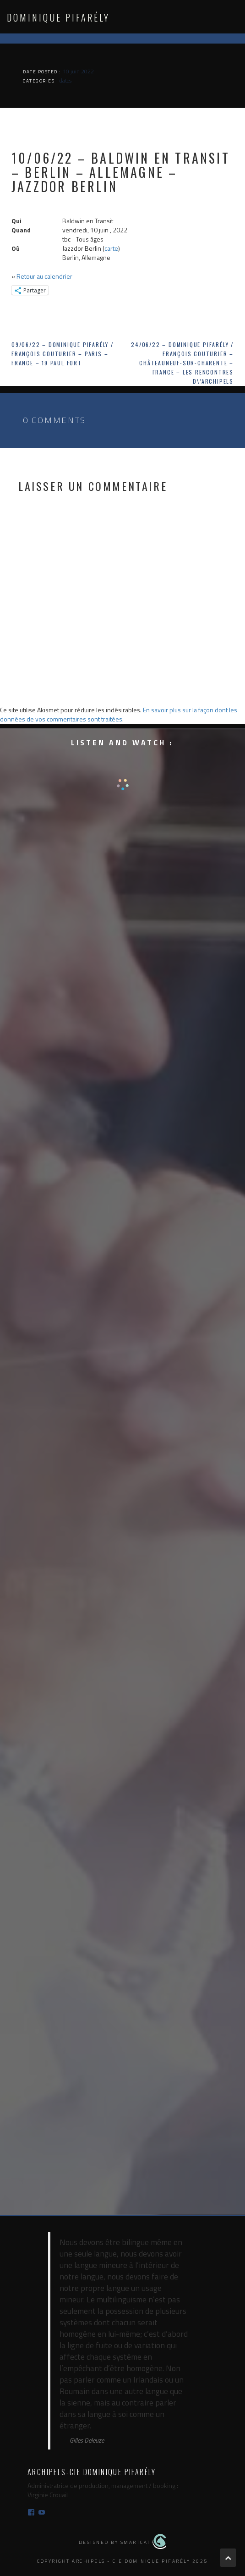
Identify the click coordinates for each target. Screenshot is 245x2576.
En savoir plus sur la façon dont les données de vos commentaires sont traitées (118, 714)
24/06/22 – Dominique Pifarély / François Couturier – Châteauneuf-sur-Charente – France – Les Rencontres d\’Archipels (182, 363)
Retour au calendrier (44, 276)
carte (111, 248)
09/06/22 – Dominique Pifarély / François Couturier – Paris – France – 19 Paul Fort (62, 354)
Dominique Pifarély (58, 17)
